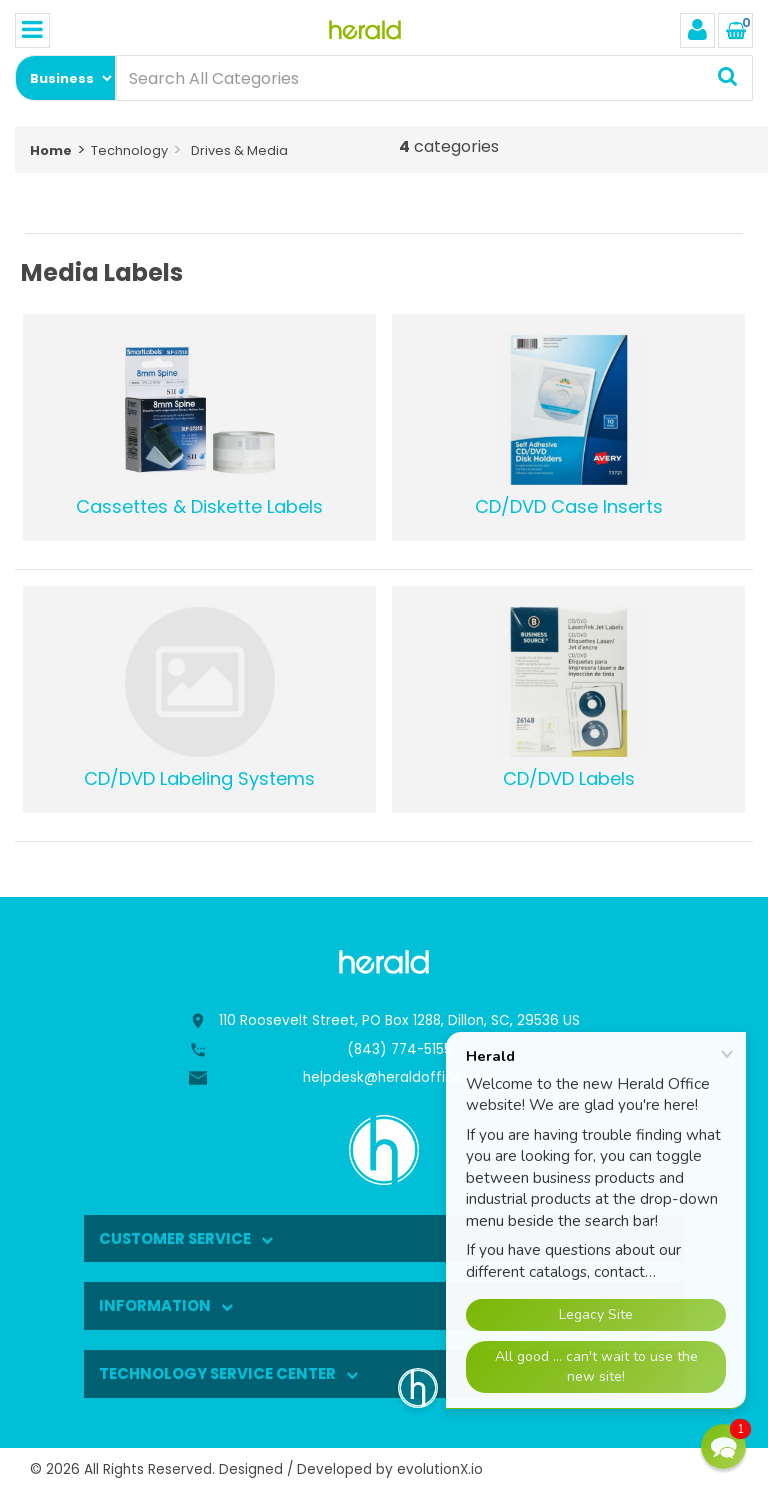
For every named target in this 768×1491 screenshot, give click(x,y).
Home (51, 150)
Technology (129, 150)
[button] (723, 1446)
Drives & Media (239, 150)
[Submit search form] (727, 78)
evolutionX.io (440, 1469)
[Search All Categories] (434, 78)
